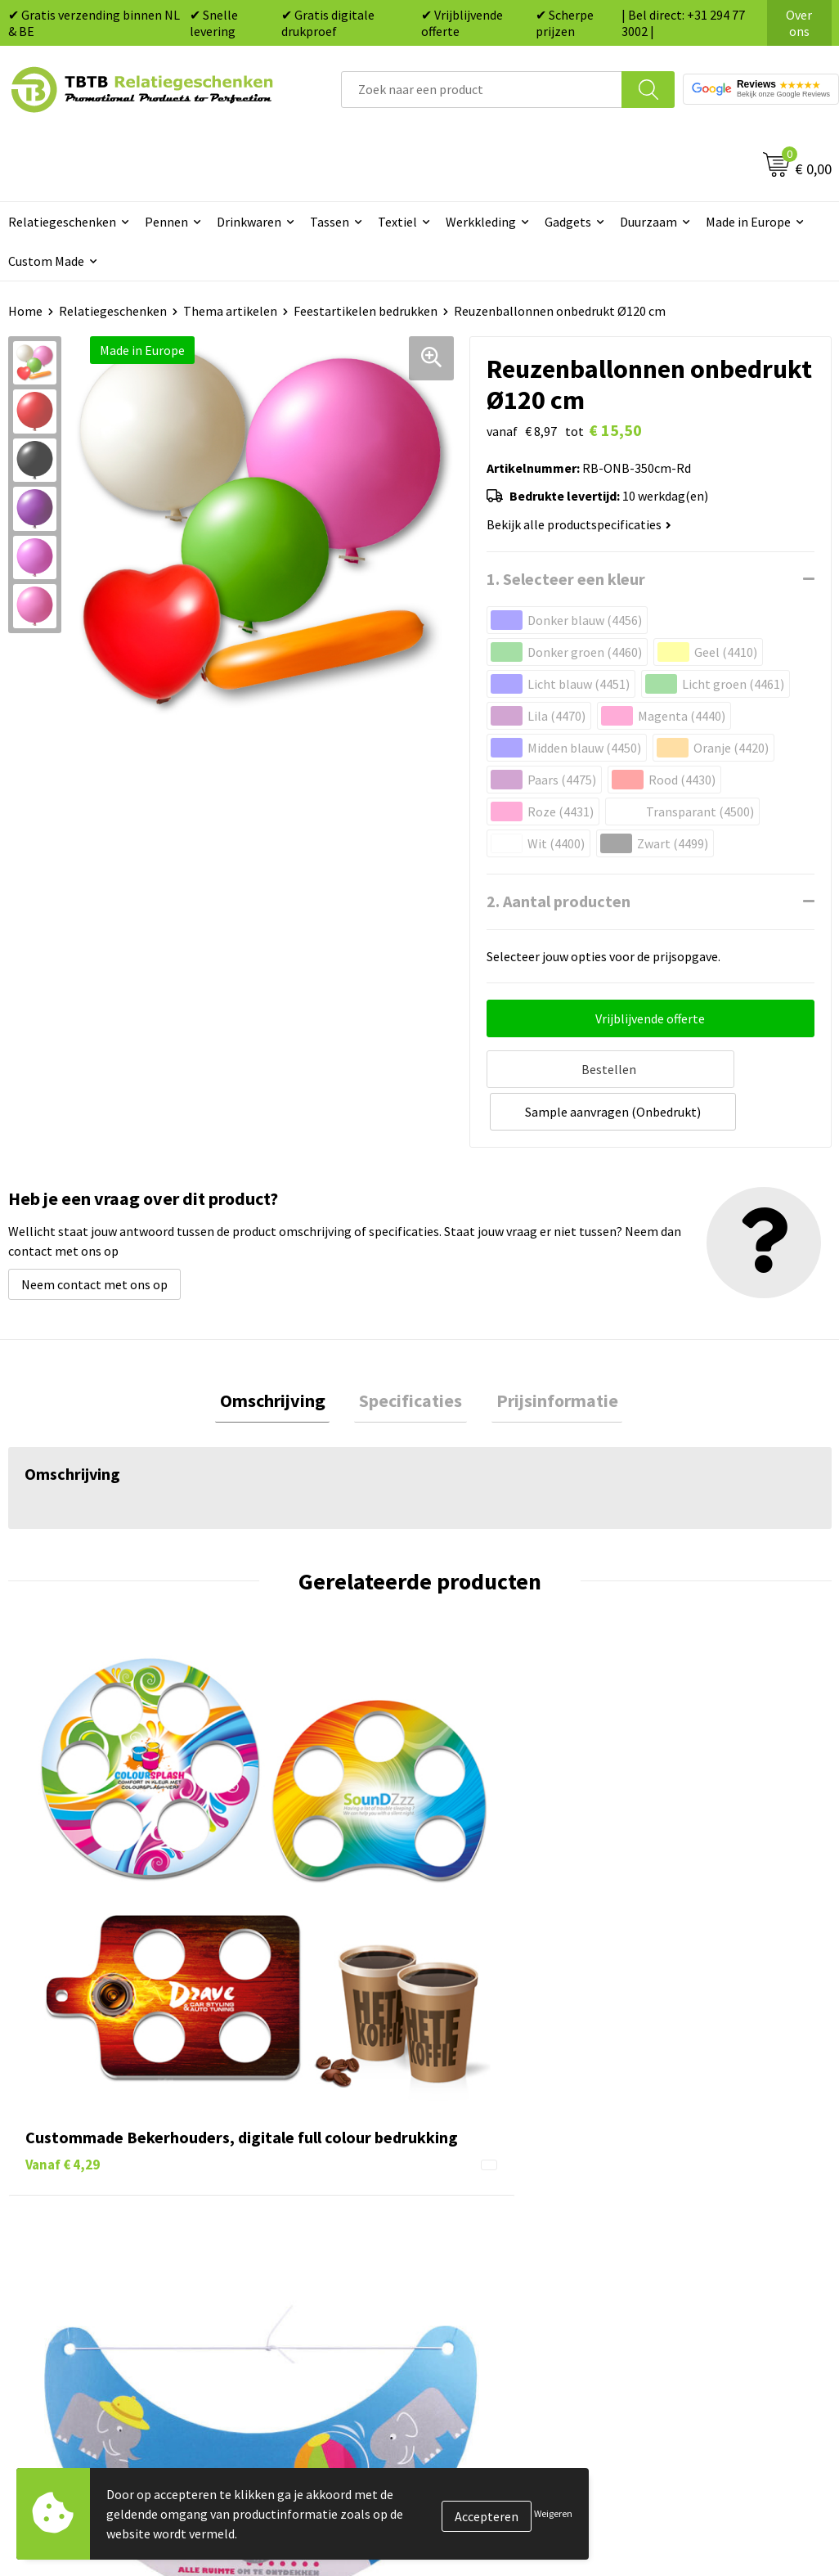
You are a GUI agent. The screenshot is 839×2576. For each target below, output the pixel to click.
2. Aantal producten (558, 901)
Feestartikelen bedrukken (365, 311)
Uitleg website (277, 2151)
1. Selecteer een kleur (566, 579)
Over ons (799, 23)
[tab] (281, 1356)
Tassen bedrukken (490, 2127)
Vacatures (671, 2127)
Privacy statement (695, 2201)
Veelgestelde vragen (293, 2101)
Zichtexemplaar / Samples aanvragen (310, 2262)
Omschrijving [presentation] (281, 1355)
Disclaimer (673, 2226)
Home (25, 311)
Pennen (166, 222)
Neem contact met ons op (94, 1237)
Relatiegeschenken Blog (712, 2151)
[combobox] (482, 89)
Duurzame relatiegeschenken (522, 2151)
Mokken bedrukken (492, 2201)
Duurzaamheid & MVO (296, 2300)
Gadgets (568, 222)
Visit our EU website (699, 2276)
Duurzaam (648, 222)
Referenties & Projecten (711, 2176)
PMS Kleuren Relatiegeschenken (327, 2201)
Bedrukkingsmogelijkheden (313, 2176)
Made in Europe (748, 222)
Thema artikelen (230, 311)
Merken (461, 2276)
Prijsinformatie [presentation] (547, 1355)
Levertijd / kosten (285, 2127)
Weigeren (553, 2513)
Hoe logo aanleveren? (297, 2226)
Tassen (329, 222)
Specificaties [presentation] (410, 1355)
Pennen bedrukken (492, 2101)
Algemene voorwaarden (710, 2250)
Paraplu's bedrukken (497, 2250)
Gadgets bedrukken (494, 2176)
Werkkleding (481, 222)
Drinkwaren (249, 222)
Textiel (397, 222)
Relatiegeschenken (113, 311)
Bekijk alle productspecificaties (579, 524)
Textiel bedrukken (490, 2226)
